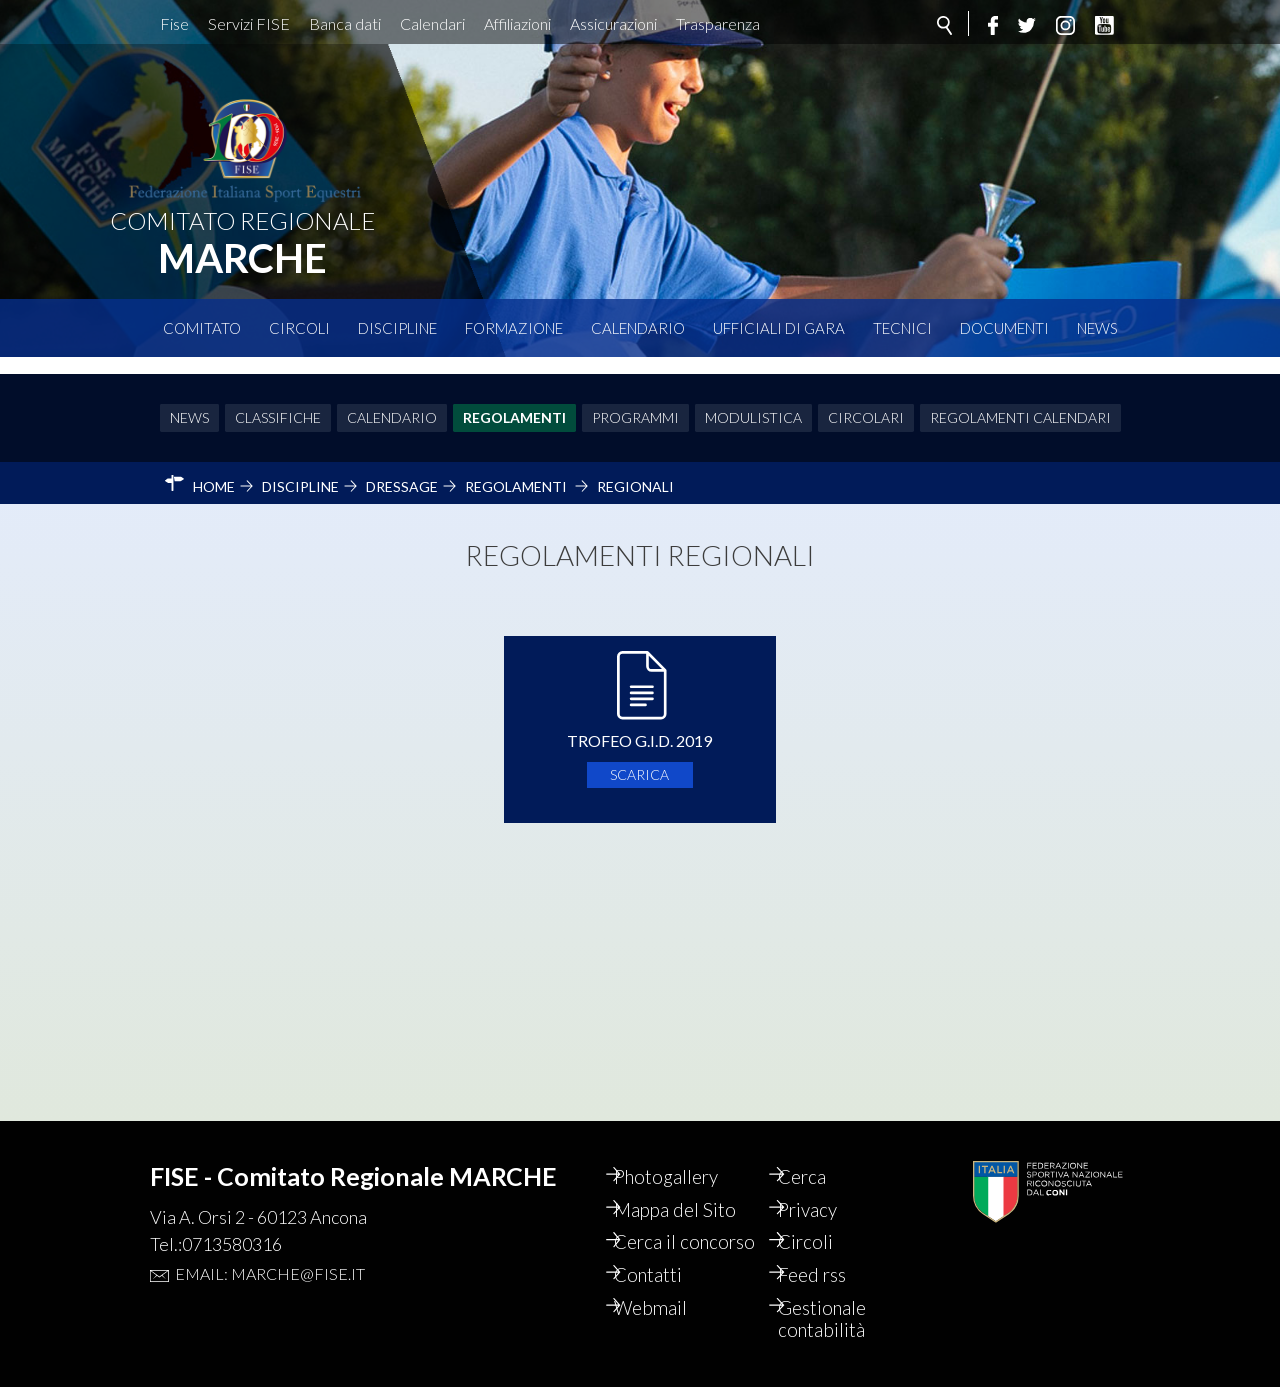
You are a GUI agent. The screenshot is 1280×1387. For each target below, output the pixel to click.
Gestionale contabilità (839, 1318)
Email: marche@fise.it (270, 1241)
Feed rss (829, 1272)
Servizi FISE (249, 23)
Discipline (397, 328)
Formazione (514, 328)
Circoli (299, 328)
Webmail (669, 1306)
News (1097, 328)
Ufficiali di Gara (779, 328)
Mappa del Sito (693, 1180)
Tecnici (902, 328)
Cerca (819, 1146)
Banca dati (345, 23)
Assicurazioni (613, 23)
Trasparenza (718, 23)
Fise (174, 23)
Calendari (432, 23)
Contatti (666, 1272)
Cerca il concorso (670, 1226)
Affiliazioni (517, 23)
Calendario (638, 328)
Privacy (825, 1180)
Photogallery (686, 1146)
